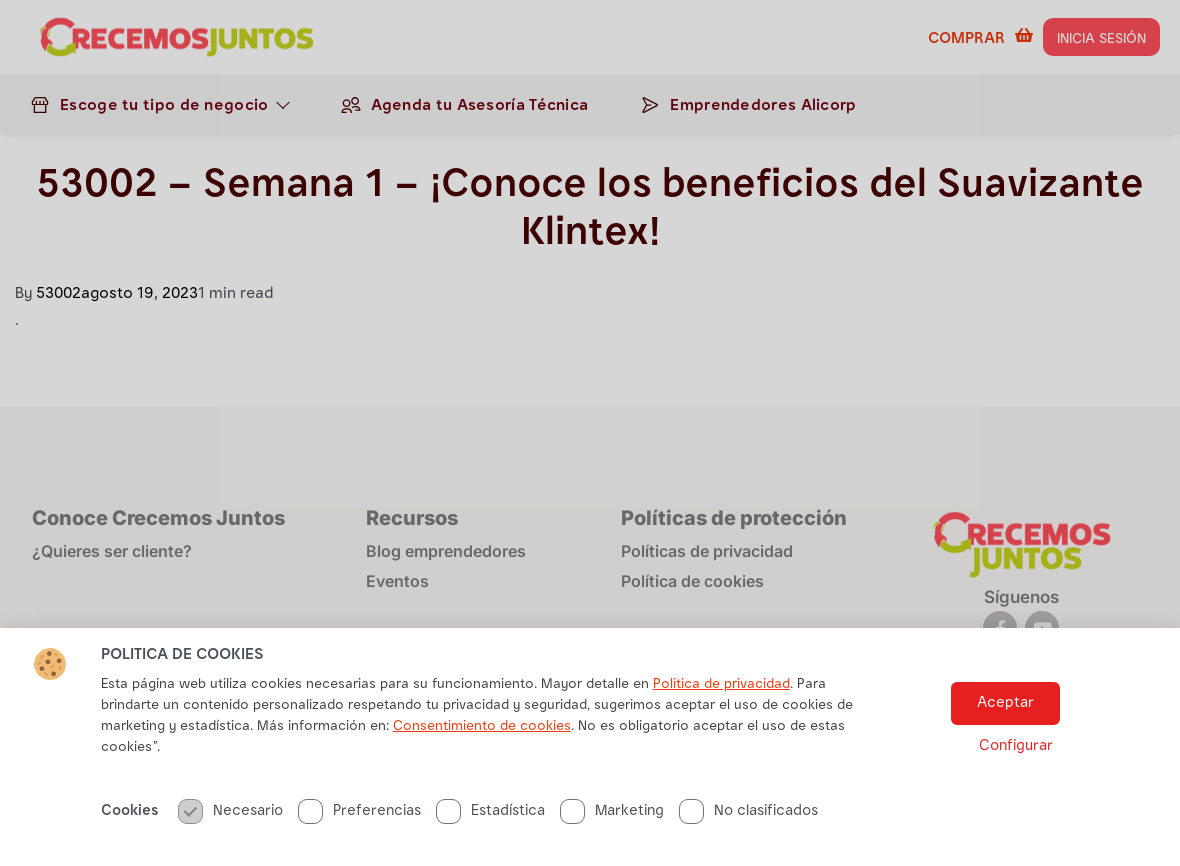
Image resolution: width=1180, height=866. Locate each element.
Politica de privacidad (721, 739)
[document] (590, 433)
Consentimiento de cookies (482, 781)
